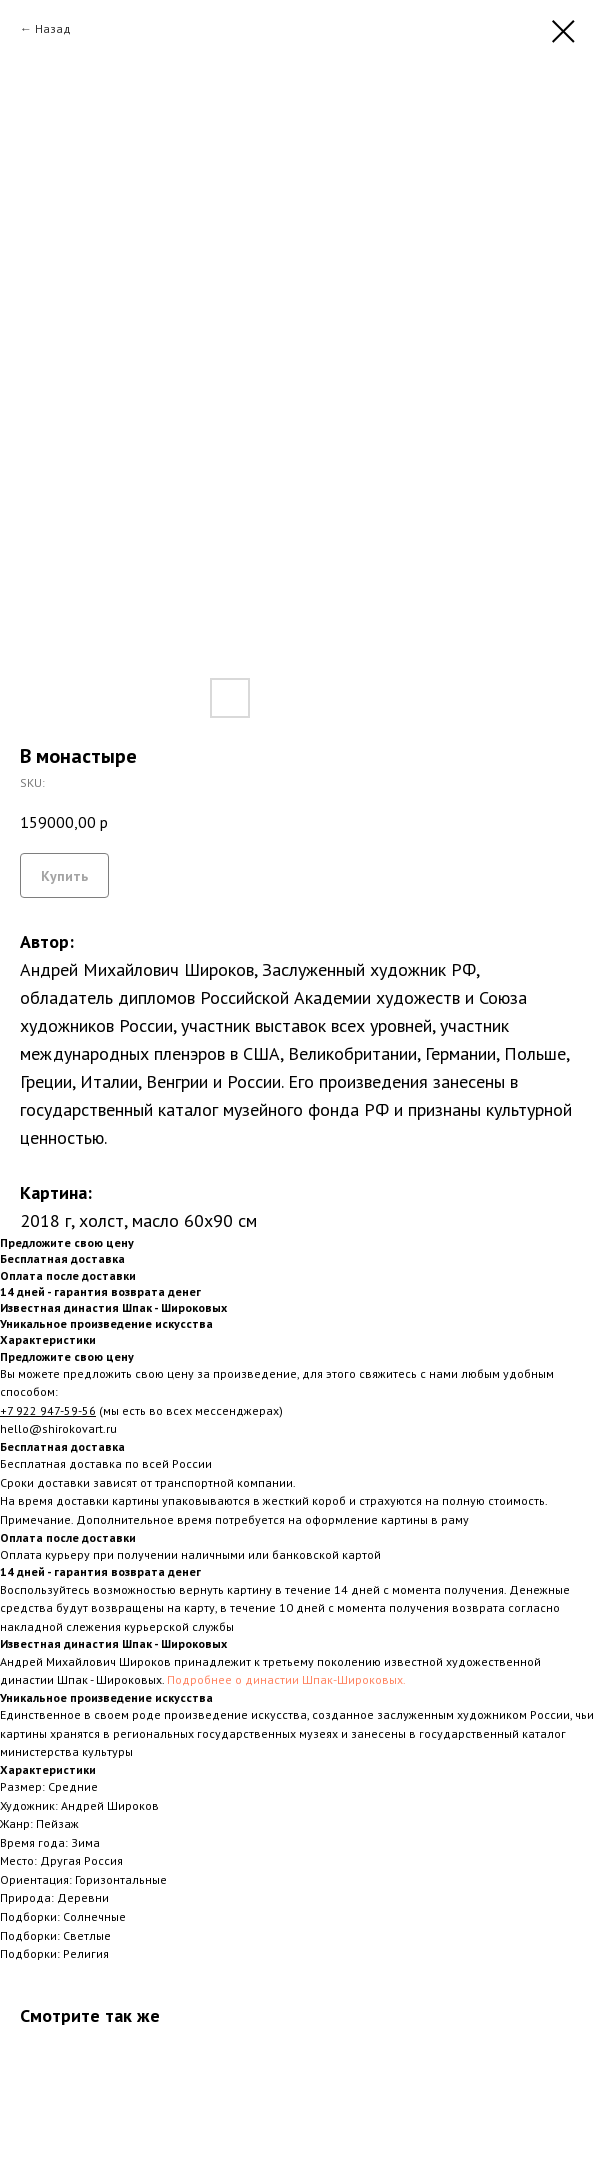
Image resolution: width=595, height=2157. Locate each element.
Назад (53, 28)
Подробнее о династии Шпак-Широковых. (286, 1679)
